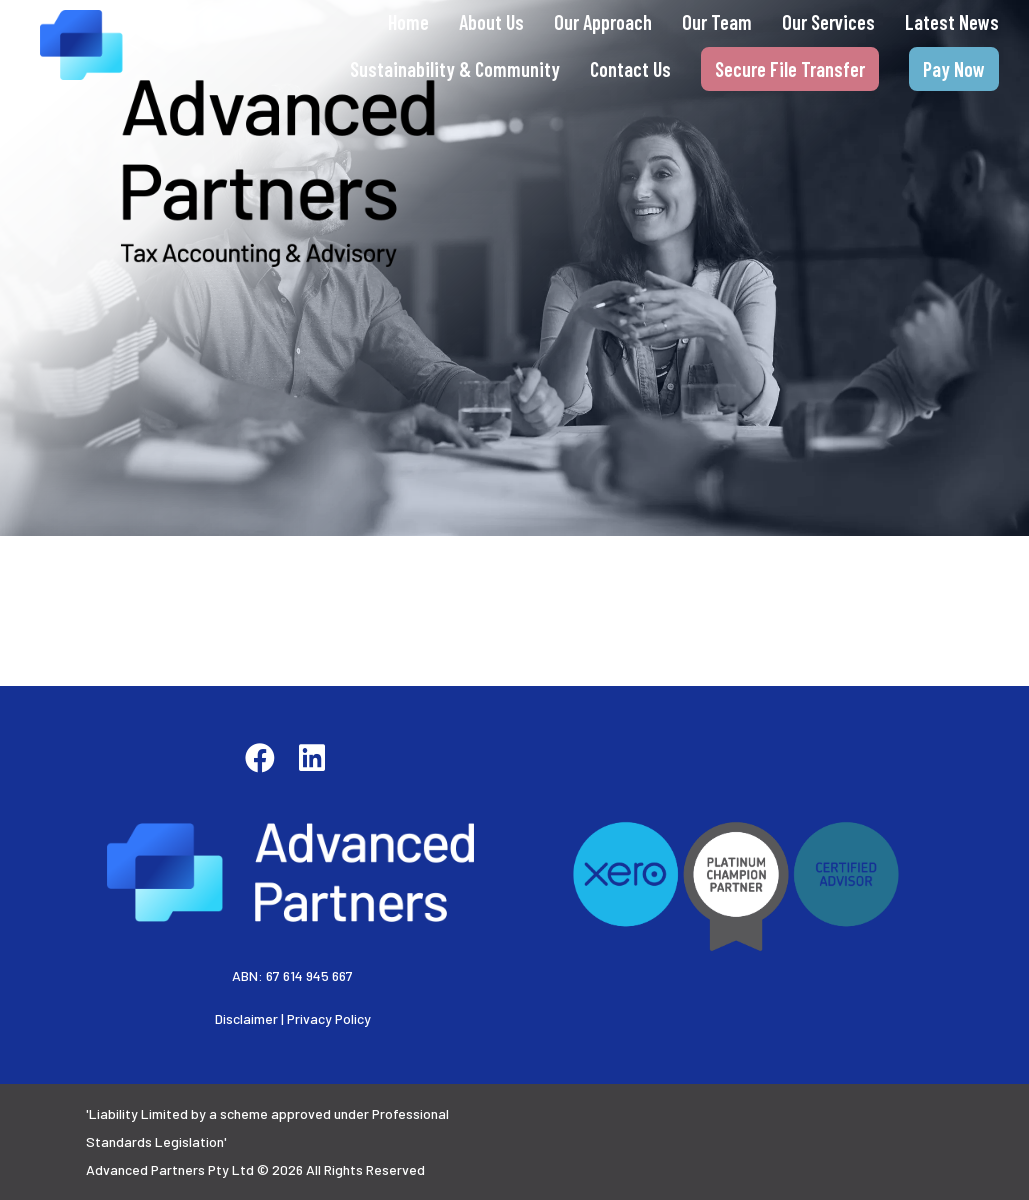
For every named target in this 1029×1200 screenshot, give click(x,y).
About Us (491, 22)
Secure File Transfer (790, 69)
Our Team (717, 22)
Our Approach (603, 22)
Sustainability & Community (455, 69)
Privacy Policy (329, 1018)
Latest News (952, 22)
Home (408, 22)
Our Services (828, 22)
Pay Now (954, 69)
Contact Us (630, 69)
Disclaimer (246, 1018)
